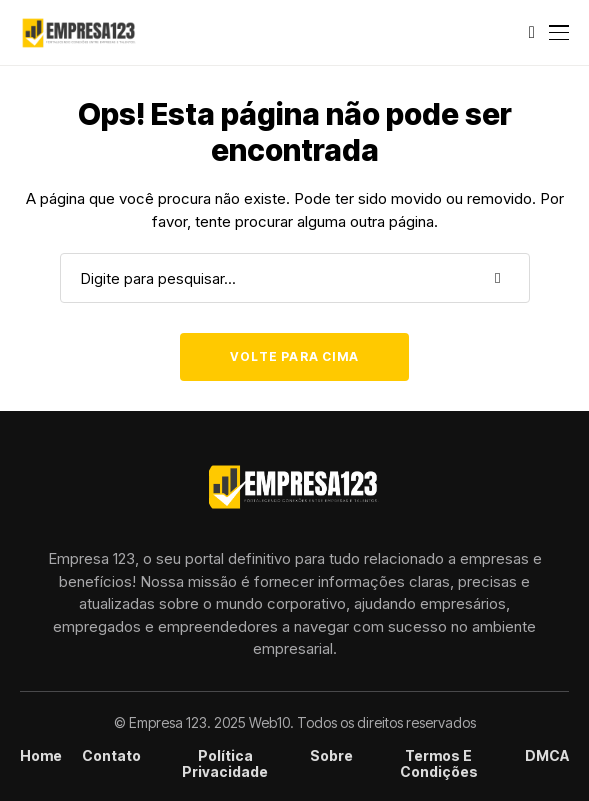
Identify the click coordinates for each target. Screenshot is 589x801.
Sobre (331, 756)
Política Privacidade (225, 764)
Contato (111, 756)
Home (41, 756)
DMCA (547, 756)
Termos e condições (439, 764)
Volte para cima (294, 356)
